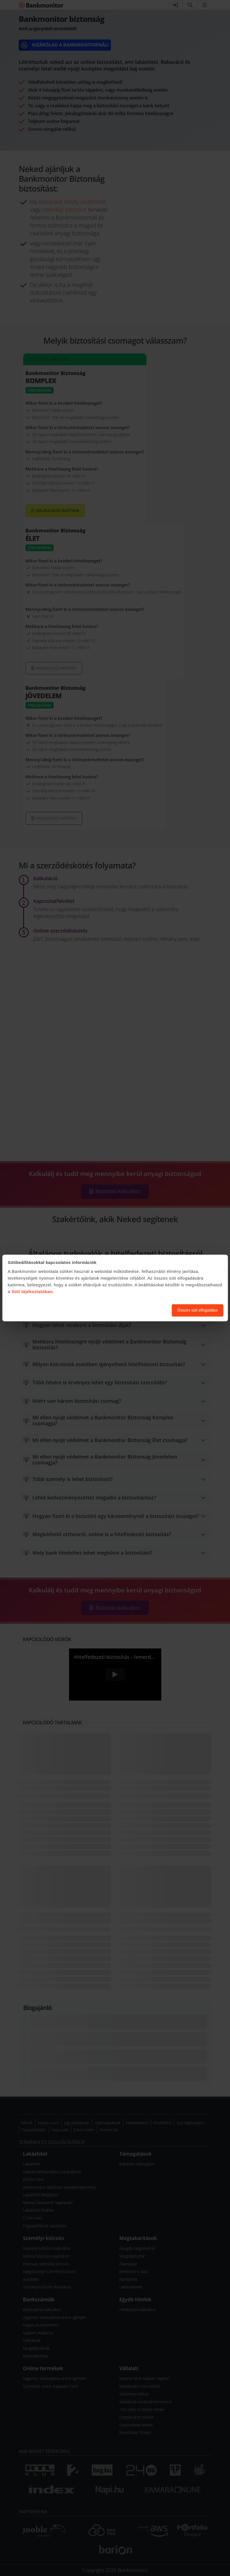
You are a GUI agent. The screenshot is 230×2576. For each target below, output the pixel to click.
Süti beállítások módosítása (136, 1310)
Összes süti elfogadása (197, 1310)
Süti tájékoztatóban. (32, 1291)
